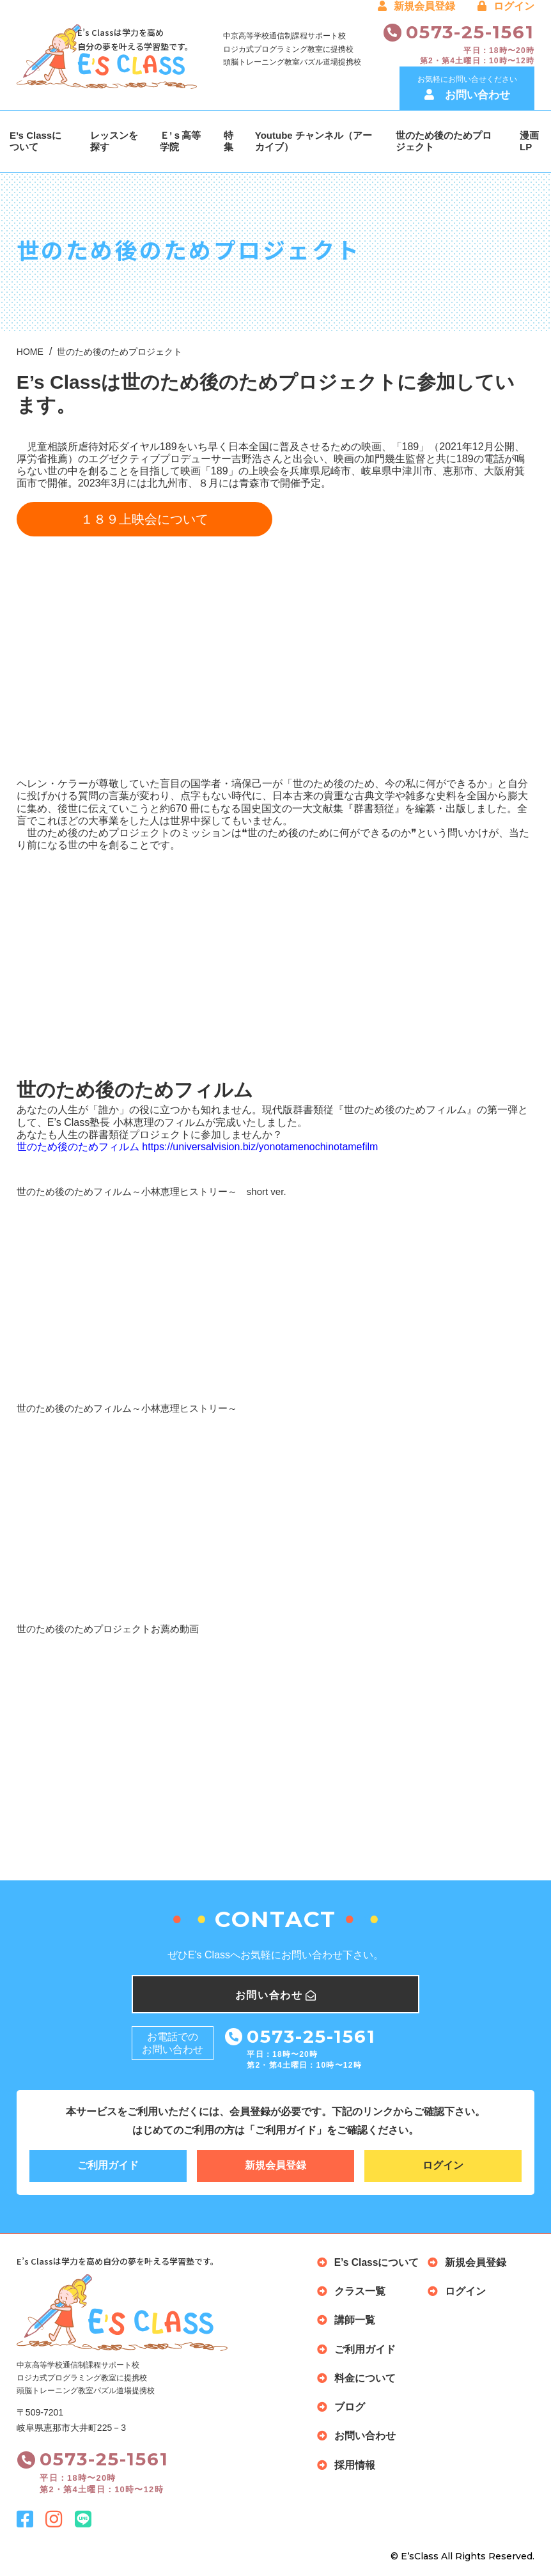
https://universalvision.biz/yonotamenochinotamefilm (260, 1146)
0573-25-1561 (470, 32)
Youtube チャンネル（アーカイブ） (313, 141)
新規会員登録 (416, 6)
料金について (365, 2377)
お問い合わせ (365, 2435)
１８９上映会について (144, 519)
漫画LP (529, 141)
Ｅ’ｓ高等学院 (180, 141)
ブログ (349, 2406)
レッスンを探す (114, 141)
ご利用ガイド (108, 2166)
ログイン (505, 6)
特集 (228, 141)
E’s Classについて (35, 141)
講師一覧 (354, 2320)
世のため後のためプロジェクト (444, 141)
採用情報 (354, 2463)
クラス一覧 (359, 2291)
